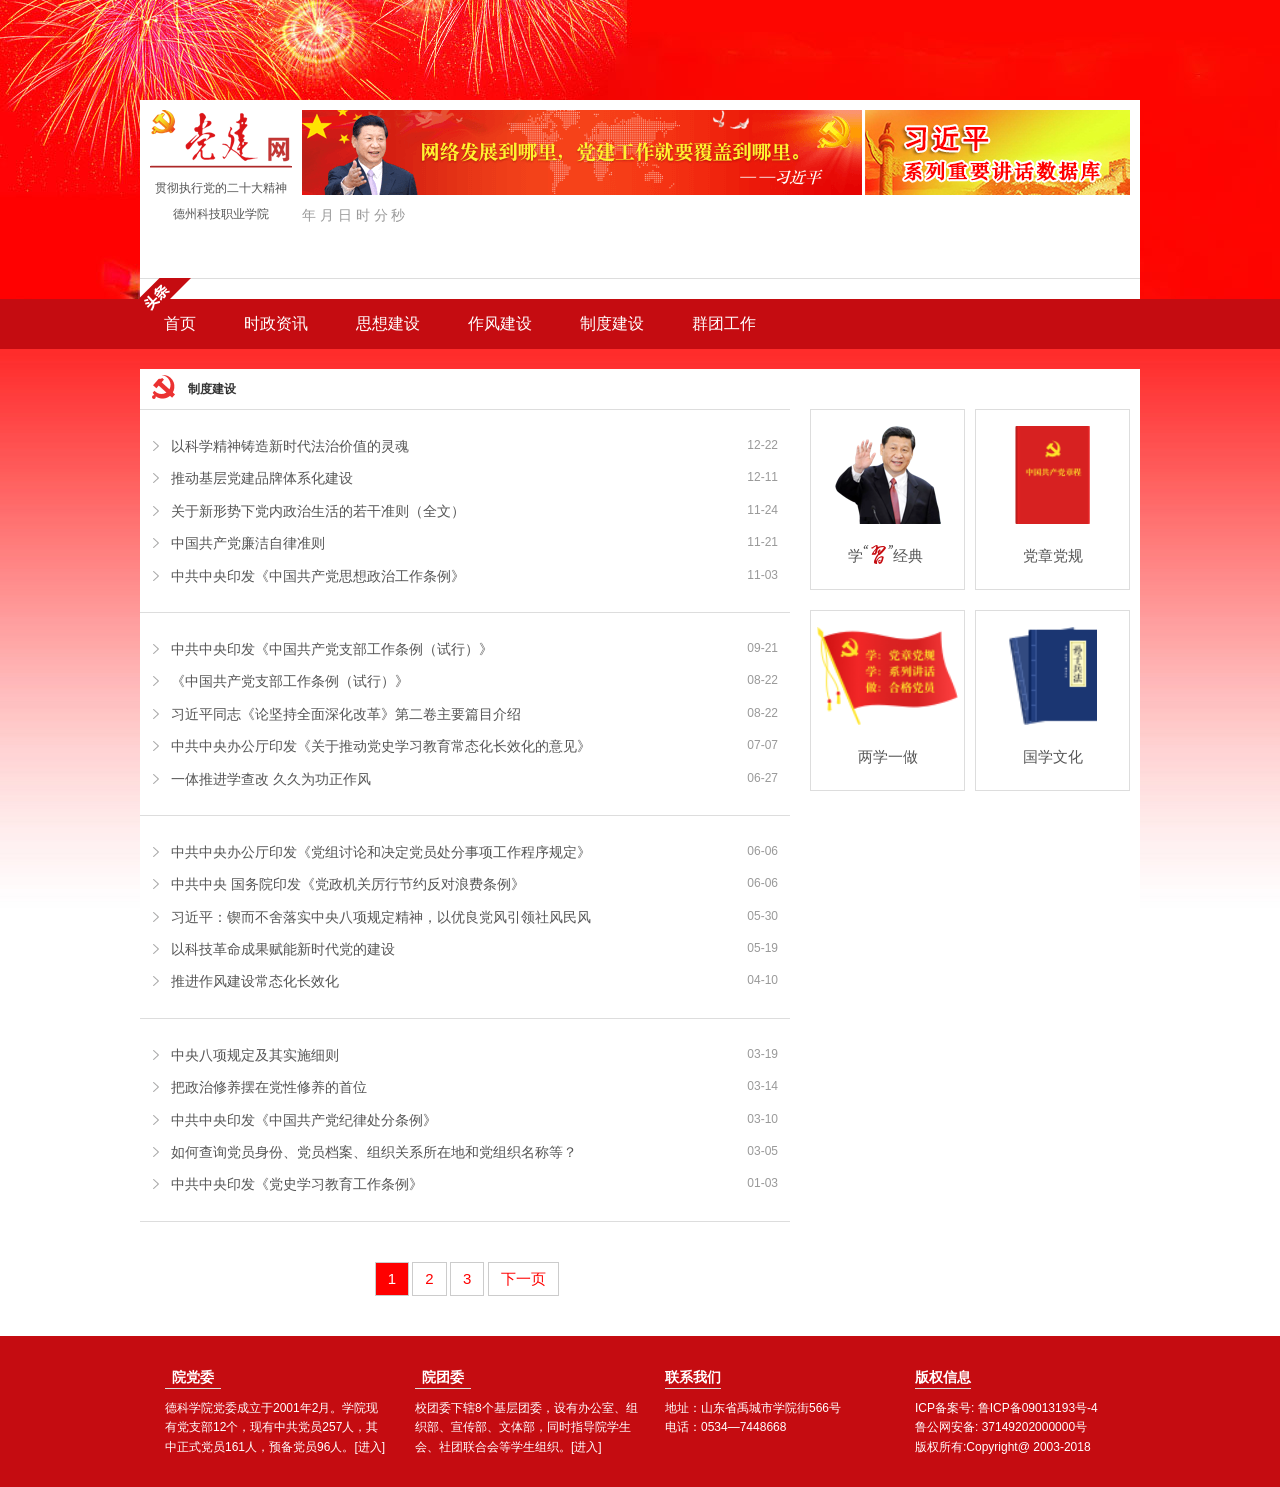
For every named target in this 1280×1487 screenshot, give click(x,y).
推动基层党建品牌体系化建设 (262, 478)
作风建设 (500, 323)
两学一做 (888, 756)
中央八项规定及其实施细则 (255, 1055)
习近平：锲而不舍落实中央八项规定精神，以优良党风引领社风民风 (381, 917)
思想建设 (388, 323)
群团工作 (724, 323)
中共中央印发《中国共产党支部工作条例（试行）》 (332, 649)
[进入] (369, 1447)
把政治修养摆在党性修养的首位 (269, 1087)
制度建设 (612, 323)
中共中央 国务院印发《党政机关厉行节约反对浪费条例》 (348, 884)
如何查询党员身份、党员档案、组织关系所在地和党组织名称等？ (374, 1152)
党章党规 (1053, 555)
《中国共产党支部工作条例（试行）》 (290, 681)
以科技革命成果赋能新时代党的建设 (283, 949)
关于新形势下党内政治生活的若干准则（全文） (318, 511)
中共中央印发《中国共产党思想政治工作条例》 (318, 576)
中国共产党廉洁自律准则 (248, 543)
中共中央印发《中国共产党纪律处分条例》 (304, 1120)
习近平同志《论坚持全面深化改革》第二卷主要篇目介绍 (346, 714)
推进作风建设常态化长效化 (255, 981)
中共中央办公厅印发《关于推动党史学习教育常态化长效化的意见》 (381, 746)
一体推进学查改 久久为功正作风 (271, 779)
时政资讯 (276, 323)
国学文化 (1053, 756)
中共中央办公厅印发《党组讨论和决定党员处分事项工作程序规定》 (381, 852)
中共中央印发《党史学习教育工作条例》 (297, 1184)
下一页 (523, 1278)
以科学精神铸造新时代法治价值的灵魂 (290, 446)
